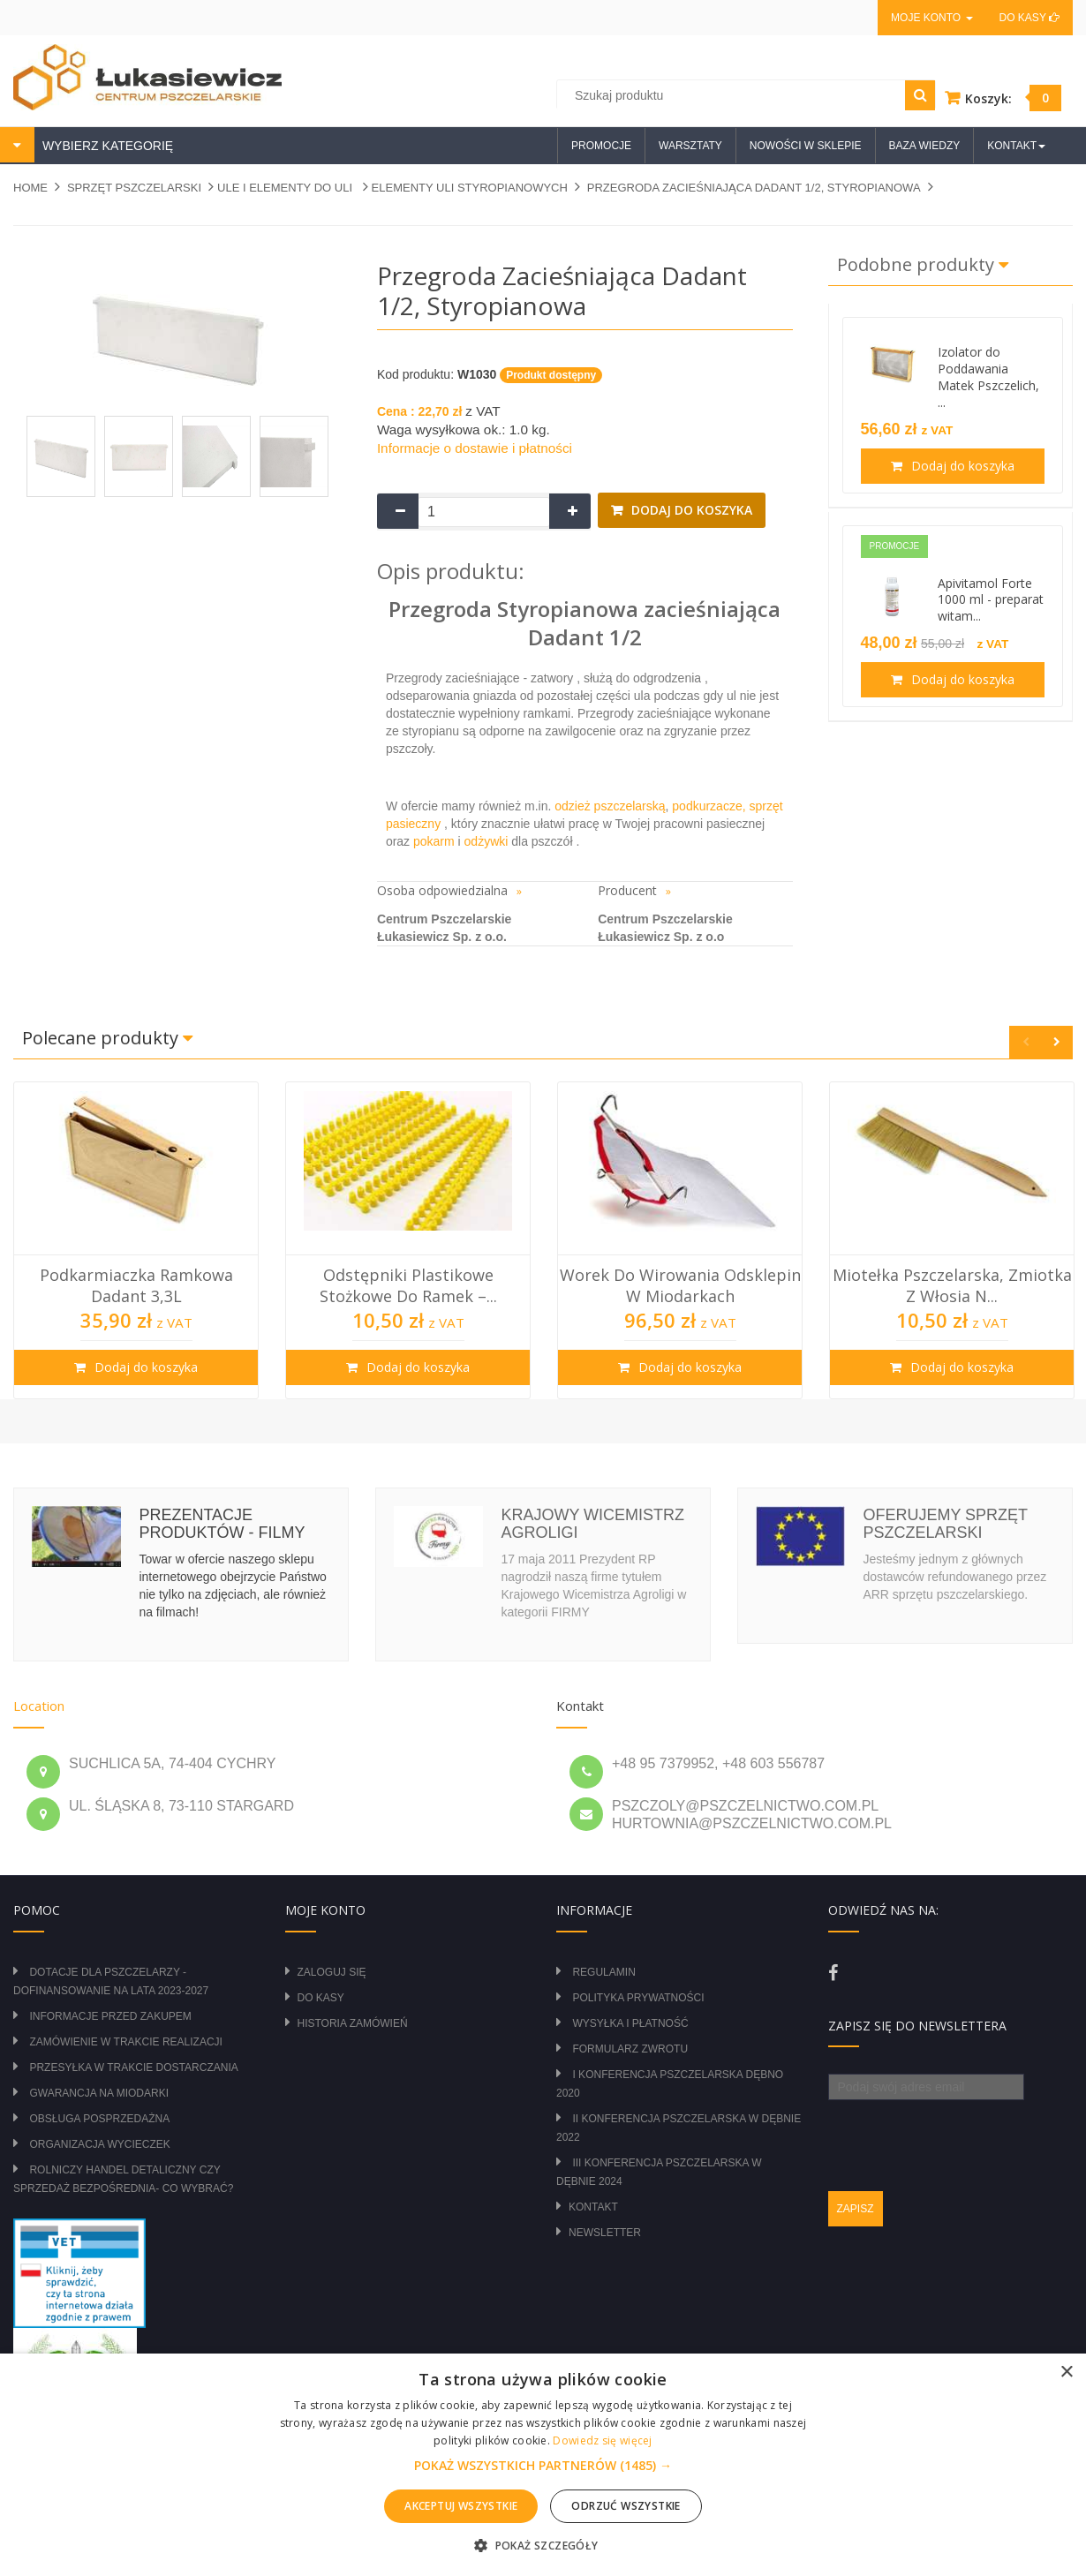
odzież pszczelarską (609, 806)
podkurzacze (707, 806)
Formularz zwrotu (630, 2049)
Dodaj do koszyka (690, 509)
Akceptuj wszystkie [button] (460, 2505)
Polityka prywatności (638, 1998)
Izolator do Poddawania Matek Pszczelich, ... (988, 377)
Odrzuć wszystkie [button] (625, 2505)
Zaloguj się (332, 1972)
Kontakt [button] (1016, 145)
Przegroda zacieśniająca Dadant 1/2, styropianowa (754, 187)
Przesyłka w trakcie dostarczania (133, 2067)
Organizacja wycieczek (99, 2144)
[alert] (543, 2465)
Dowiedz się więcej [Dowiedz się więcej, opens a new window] (602, 2440)
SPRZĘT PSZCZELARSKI (134, 187)
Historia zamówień (353, 2023)
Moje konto (931, 17)
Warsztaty (690, 145)
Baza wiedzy (925, 145)
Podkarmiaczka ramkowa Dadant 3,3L (136, 1285)
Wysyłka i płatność (630, 2023)
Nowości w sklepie (806, 145)
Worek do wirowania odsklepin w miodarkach (680, 1285)
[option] (136, 1240)
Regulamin (603, 1972)
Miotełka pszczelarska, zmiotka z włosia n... (952, 1285)
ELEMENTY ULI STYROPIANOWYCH (470, 187)
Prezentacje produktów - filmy (222, 1523)
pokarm (432, 841)
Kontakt (593, 2207)
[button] (543, 2465)
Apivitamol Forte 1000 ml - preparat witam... (991, 600)
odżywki (486, 841)
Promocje (601, 145)
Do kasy (1029, 17)
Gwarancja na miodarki (99, 2093)
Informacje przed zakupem (110, 2016)
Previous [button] (1025, 1042)
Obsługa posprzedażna (99, 2119)
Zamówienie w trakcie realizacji (125, 2042)
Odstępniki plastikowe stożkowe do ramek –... (408, 1285)
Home (30, 187)
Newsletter (605, 2232)
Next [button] (1056, 1042)
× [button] (1066, 2372)
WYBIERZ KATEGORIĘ (106, 146)
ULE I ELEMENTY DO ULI (286, 187)
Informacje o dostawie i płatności (474, 448)
